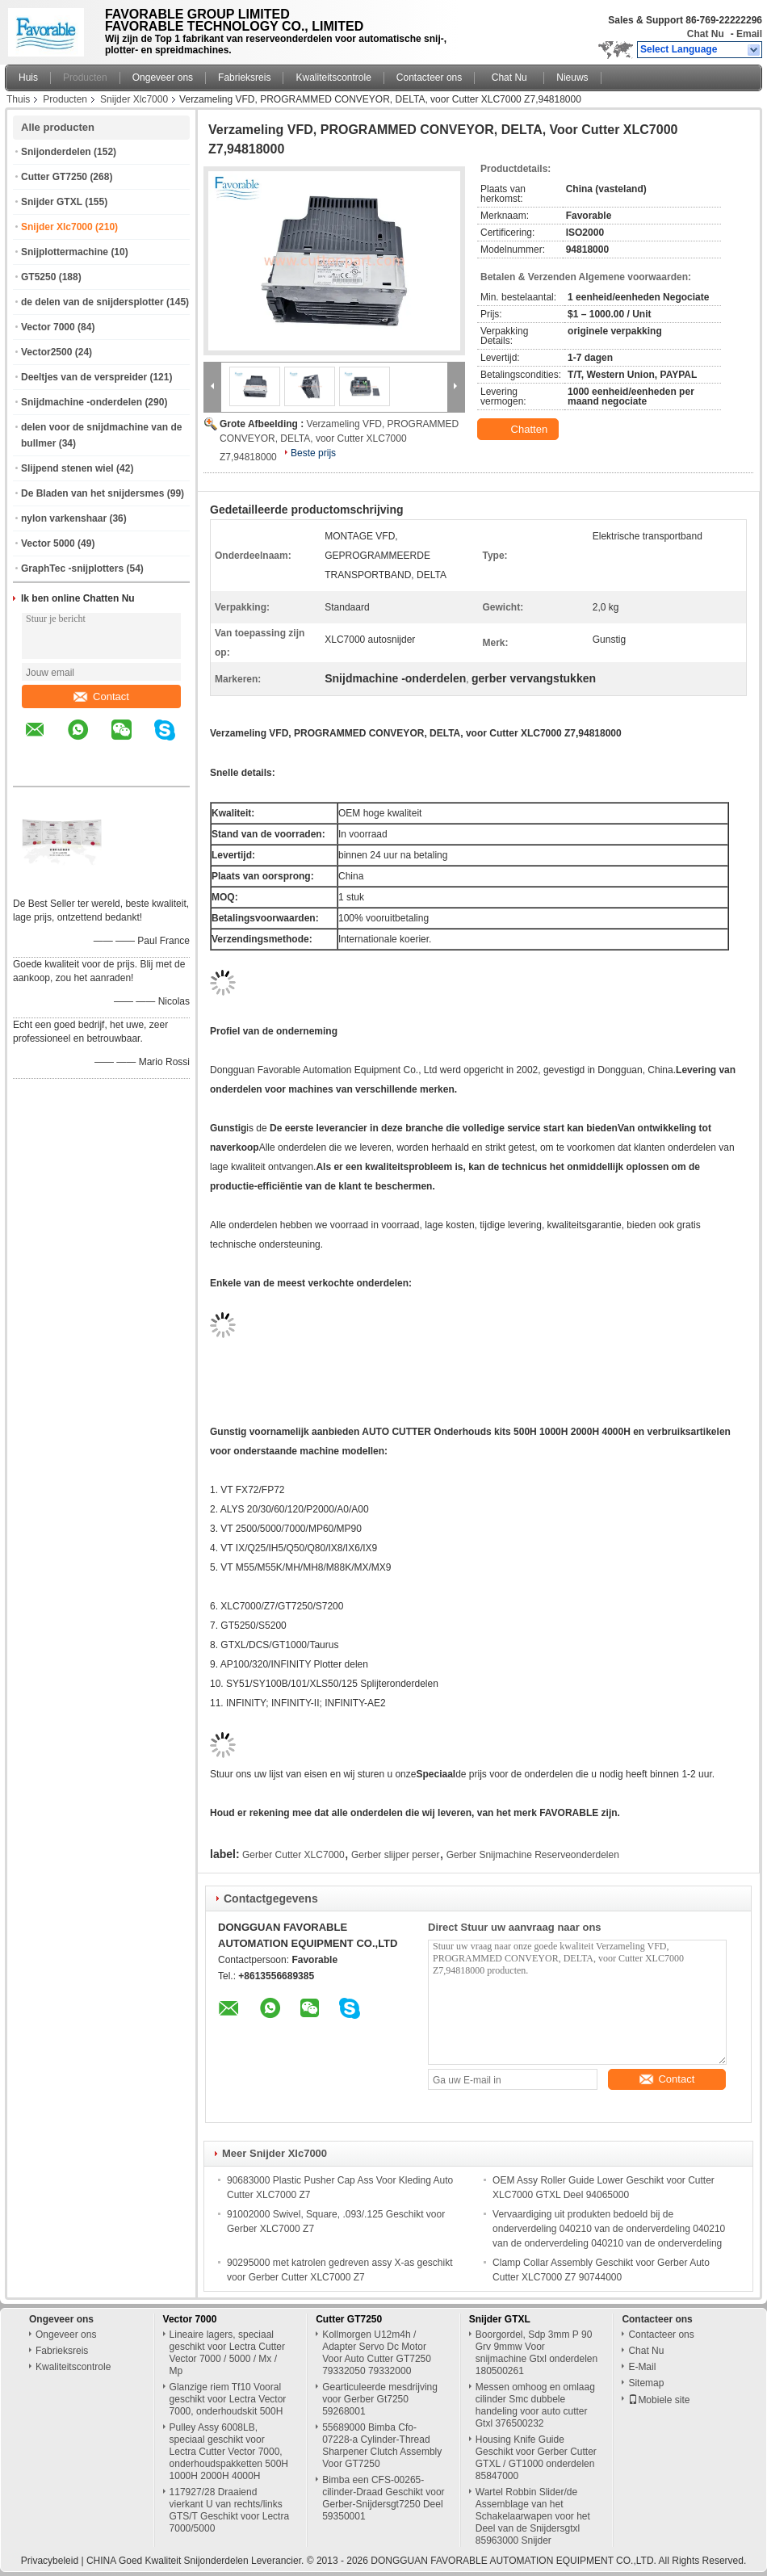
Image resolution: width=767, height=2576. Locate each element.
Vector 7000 (48, 327)
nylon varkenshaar (64, 518)
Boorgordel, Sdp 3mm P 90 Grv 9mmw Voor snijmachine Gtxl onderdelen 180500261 (536, 2353)
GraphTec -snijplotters (72, 568)
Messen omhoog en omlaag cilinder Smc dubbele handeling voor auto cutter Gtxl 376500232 (535, 2405)
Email (749, 34)
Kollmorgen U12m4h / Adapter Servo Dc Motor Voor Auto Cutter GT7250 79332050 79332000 (376, 2353)
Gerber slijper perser (395, 1855)
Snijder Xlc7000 (134, 99)
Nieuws (572, 77)
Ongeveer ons (162, 77)
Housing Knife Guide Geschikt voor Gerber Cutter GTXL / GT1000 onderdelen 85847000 (536, 2458)
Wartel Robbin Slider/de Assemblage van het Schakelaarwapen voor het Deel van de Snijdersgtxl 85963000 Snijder (533, 2516)
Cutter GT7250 (54, 177)
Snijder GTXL (51, 202)
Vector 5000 (48, 543)
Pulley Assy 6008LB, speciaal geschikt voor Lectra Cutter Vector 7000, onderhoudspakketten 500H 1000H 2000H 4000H (229, 2452)
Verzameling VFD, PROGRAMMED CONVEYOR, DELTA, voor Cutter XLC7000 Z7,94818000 (339, 440)
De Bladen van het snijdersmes (92, 493)
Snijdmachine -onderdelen (81, 402)
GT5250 (38, 277)
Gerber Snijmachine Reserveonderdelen (532, 1855)
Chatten (519, 430)
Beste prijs (313, 453)
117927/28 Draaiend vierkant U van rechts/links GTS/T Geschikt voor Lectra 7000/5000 (230, 2510)
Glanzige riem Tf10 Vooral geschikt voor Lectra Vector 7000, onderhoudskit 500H (228, 2399)
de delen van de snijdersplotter (92, 302)
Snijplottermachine (64, 252)
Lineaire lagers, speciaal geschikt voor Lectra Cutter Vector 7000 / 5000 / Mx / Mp (227, 2353)
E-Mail (642, 2367)
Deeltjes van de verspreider (84, 377)
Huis (28, 77)
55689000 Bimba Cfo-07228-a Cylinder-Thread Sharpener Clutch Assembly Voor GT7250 (382, 2445)
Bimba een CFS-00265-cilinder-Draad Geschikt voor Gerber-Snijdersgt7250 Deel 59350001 (383, 2498)
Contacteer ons (429, 77)
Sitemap (646, 2383)
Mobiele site (658, 2400)
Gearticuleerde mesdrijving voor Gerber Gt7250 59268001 (380, 2399)
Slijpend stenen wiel (67, 468)
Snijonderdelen (56, 151)
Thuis (18, 99)
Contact (101, 696)
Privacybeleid (49, 2560)
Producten (85, 77)
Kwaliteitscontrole (333, 77)
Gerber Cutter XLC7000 (293, 1855)
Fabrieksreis (244, 77)
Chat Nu (705, 34)
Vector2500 (46, 352)
